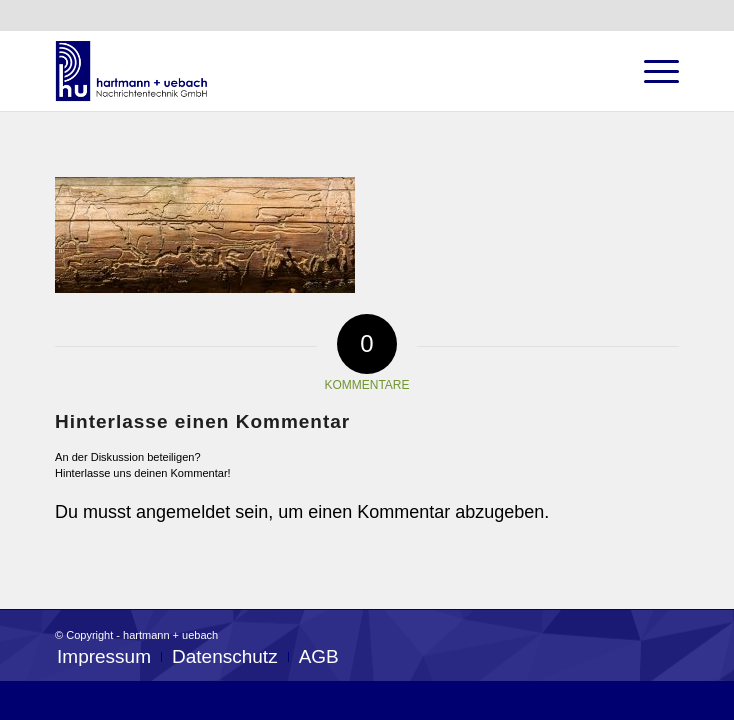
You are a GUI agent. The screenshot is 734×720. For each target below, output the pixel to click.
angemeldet (183, 512)
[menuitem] (104, 657)
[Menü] (651, 71)
